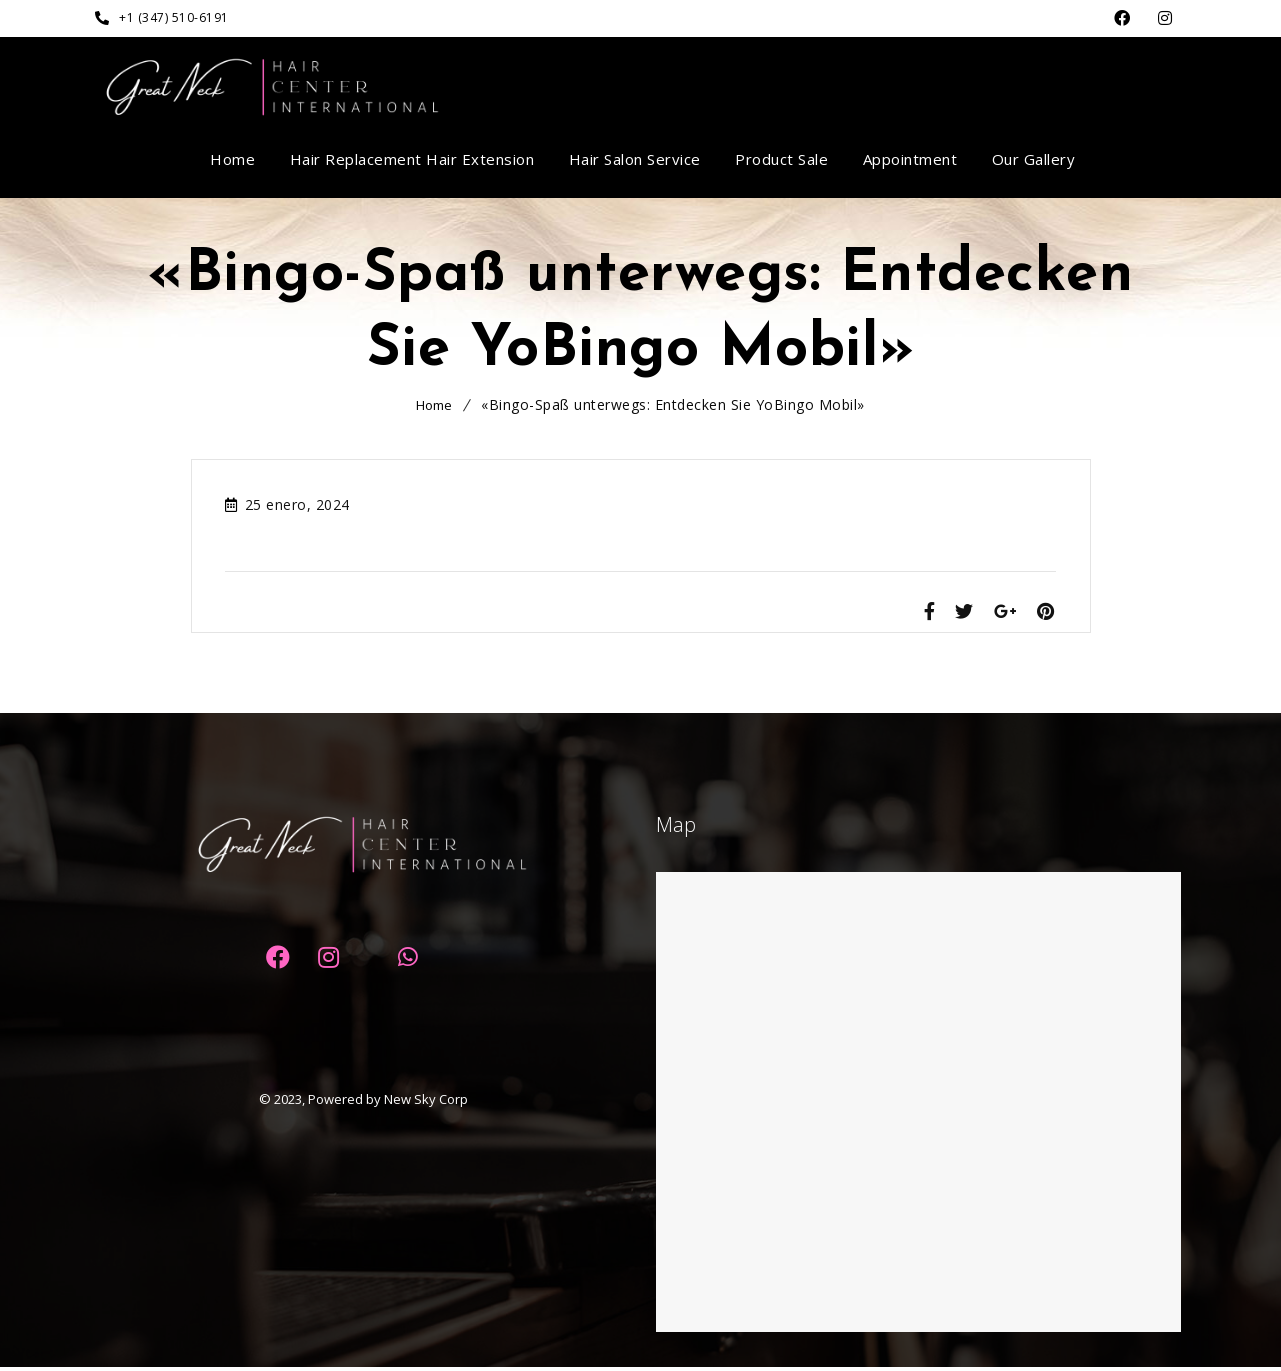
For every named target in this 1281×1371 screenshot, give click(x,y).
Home (434, 405)
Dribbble (1165, 18)
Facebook (1122, 18)
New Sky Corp (426, 1103)
